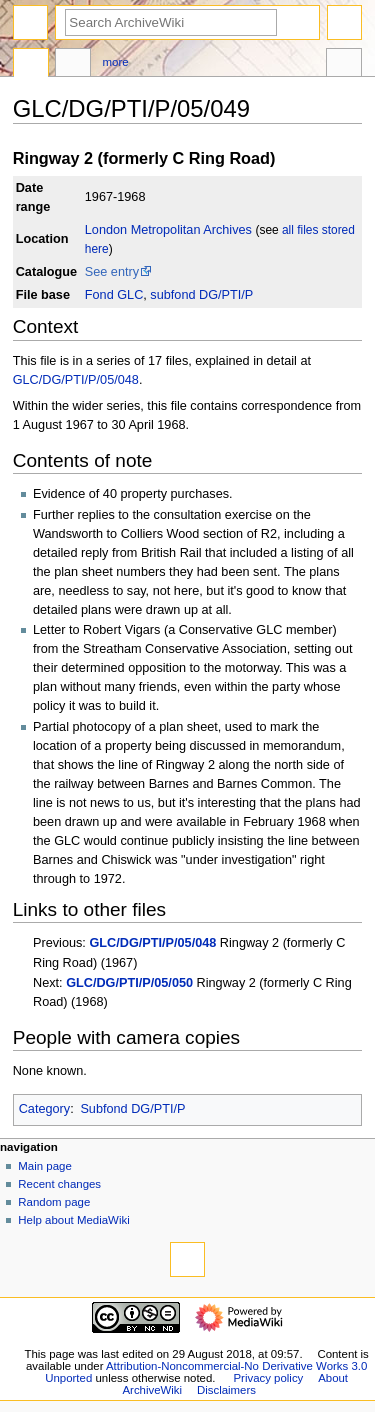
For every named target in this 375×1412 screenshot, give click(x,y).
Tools (344, 65)
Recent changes (59, 1184)
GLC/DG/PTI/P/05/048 (76, 380)
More (116, 62)
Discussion (73, 65)
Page (31, 65)
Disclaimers (226, 1390)
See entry (112, 272)
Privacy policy (268, 1378)
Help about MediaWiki (73, 1220)
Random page (54, 1202)
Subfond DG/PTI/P (132, 1109)
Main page (45, 1166)
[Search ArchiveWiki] (171, 22)
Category (44, 1109)
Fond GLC (114, 295)
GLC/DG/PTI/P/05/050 (129, 983)
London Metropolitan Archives (168, 230)
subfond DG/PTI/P (201, 295)
